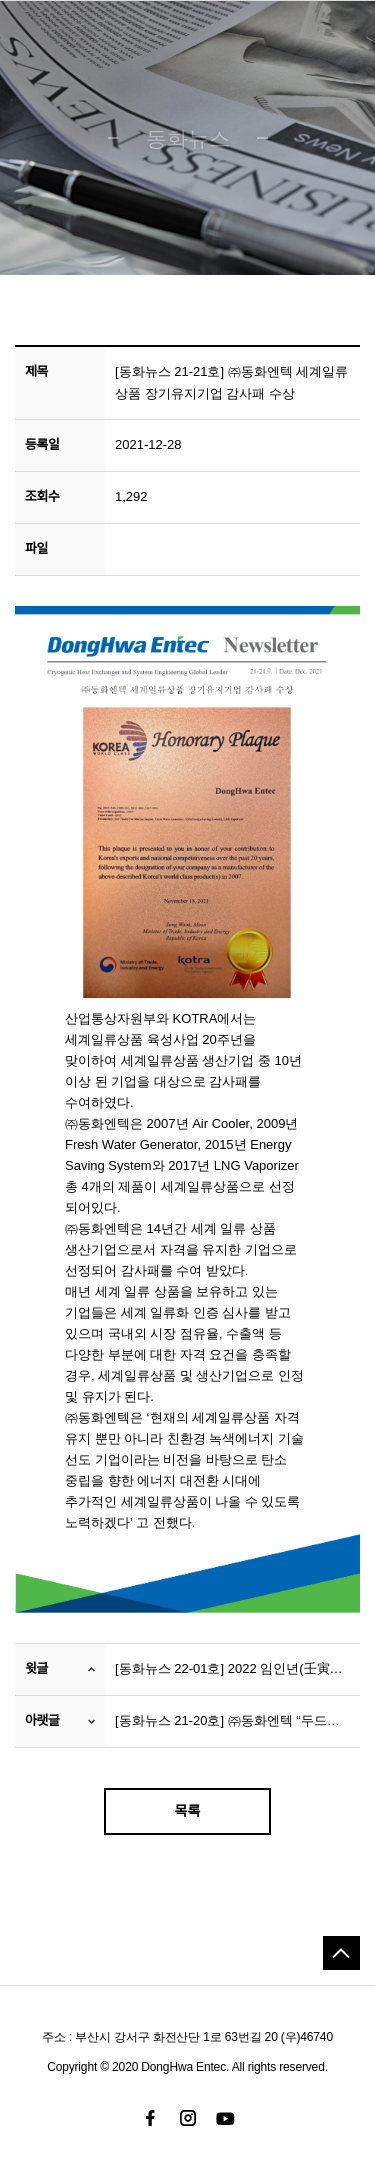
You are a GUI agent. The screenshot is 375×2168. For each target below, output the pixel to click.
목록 (188, 1811)
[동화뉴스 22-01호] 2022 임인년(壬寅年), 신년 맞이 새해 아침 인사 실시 (232, 1668)
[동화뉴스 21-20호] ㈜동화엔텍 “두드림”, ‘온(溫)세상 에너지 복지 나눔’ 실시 (232, 1720)
